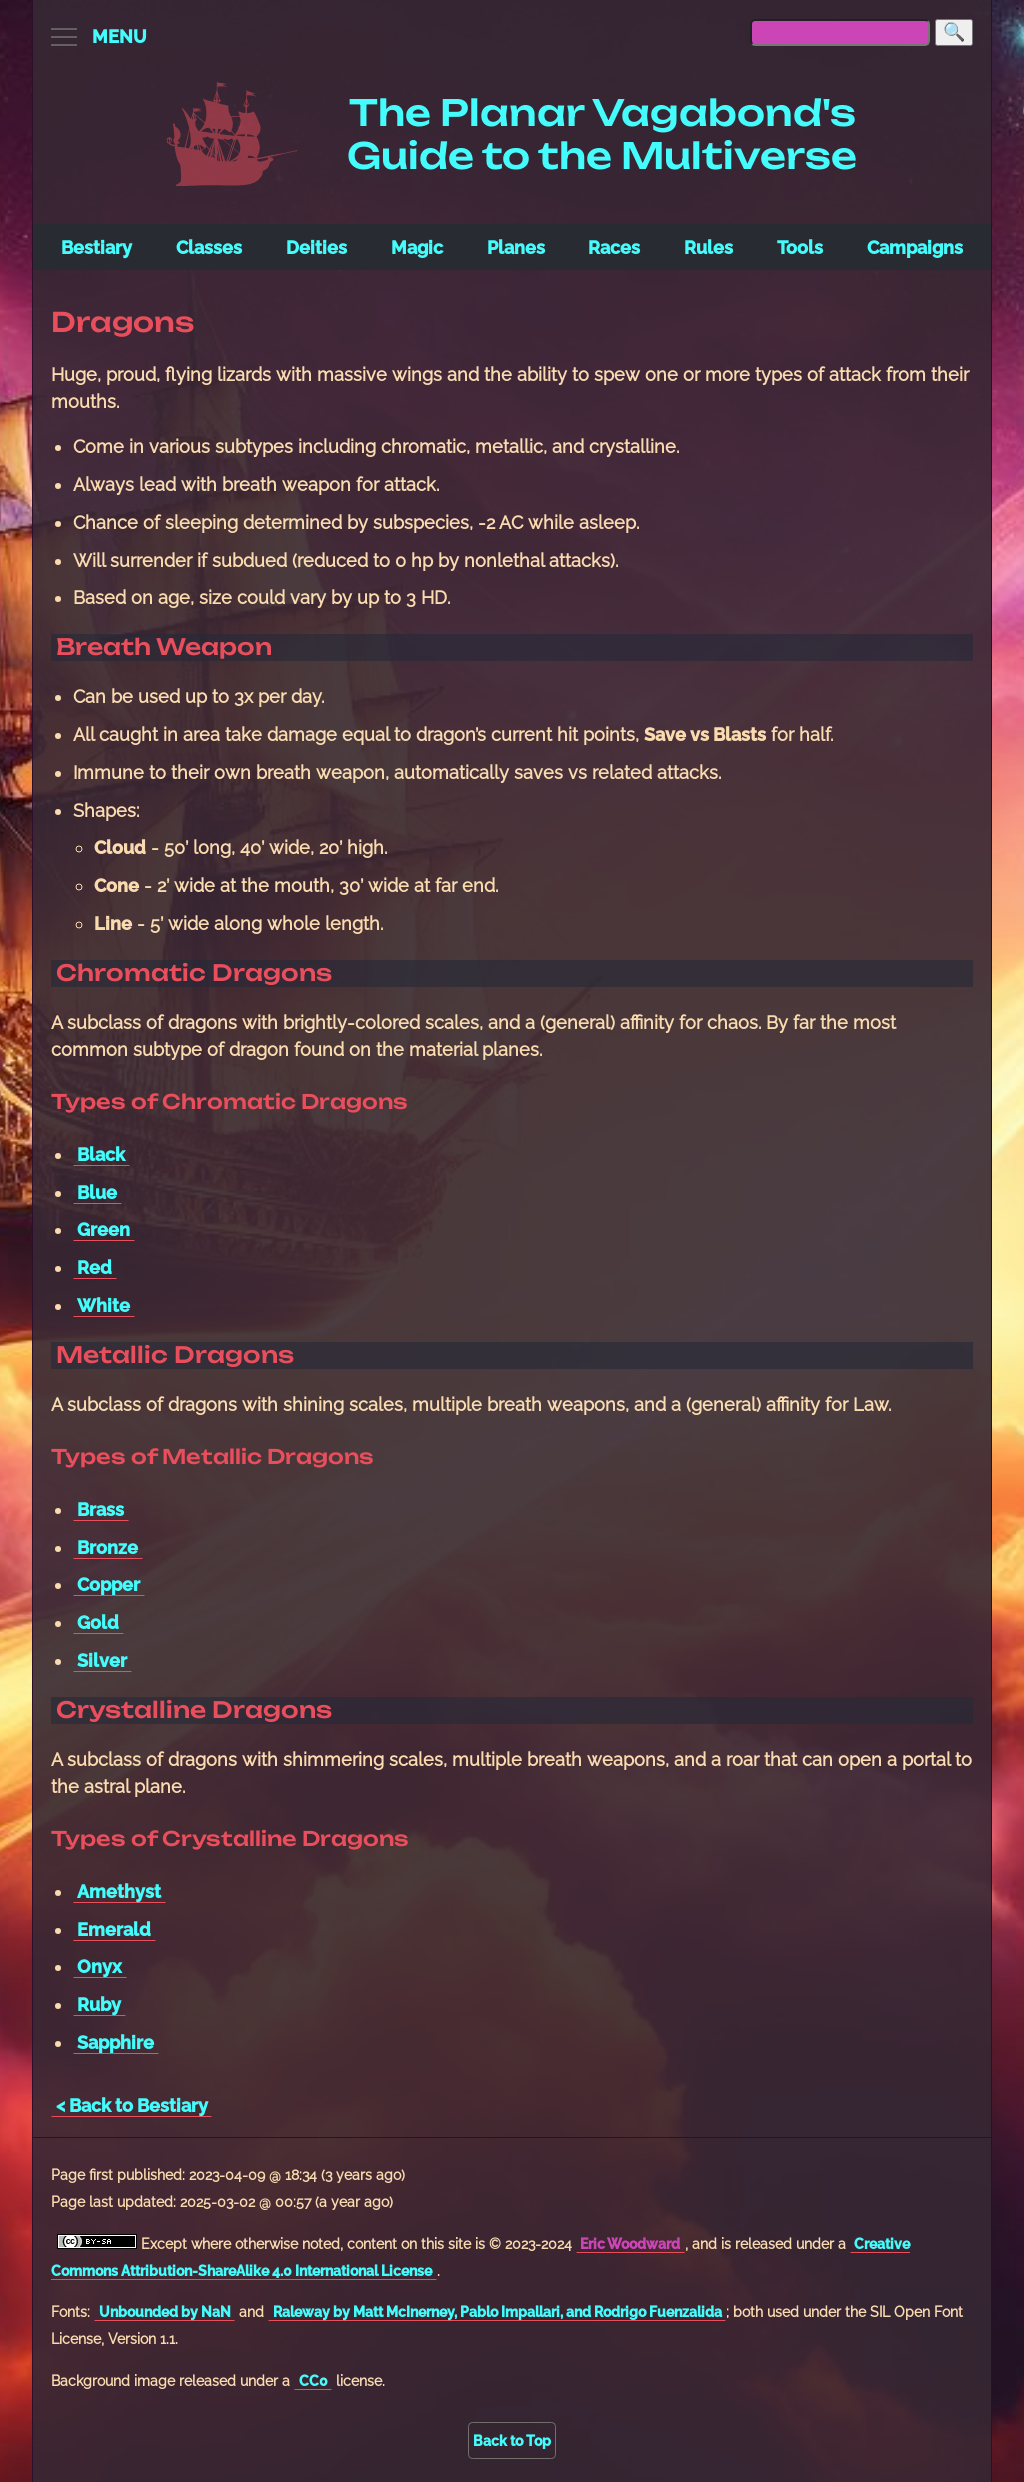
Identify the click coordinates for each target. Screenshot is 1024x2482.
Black (101, 1154)
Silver (102, 1660)
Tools (800, 247)
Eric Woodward (630, 2243)
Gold (98, 1622)
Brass (100, 1509)
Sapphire (115, 2042)
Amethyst (119, 1891)
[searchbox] (840, 32)
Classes (209, 247)
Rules (708, 247)
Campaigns (915, 247)
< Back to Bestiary (132, 2105)
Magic (417, 247)
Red (94, 1267)
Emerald (114, 1929)
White (103, 1305)
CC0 (313, 2380)
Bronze (107, 1547)
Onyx (99, 1966)
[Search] (954, 32)
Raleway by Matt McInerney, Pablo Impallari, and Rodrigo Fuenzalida (497, 2311)
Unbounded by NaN (165, 2311)
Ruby (99, 2004)
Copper (108, 1584)
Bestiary (96, 247)
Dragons (122, 322)
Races (614, 247)
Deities (316, 247)
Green (103, 1229)
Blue (97, 1192)
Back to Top (512, 2440)
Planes (516, 247)
